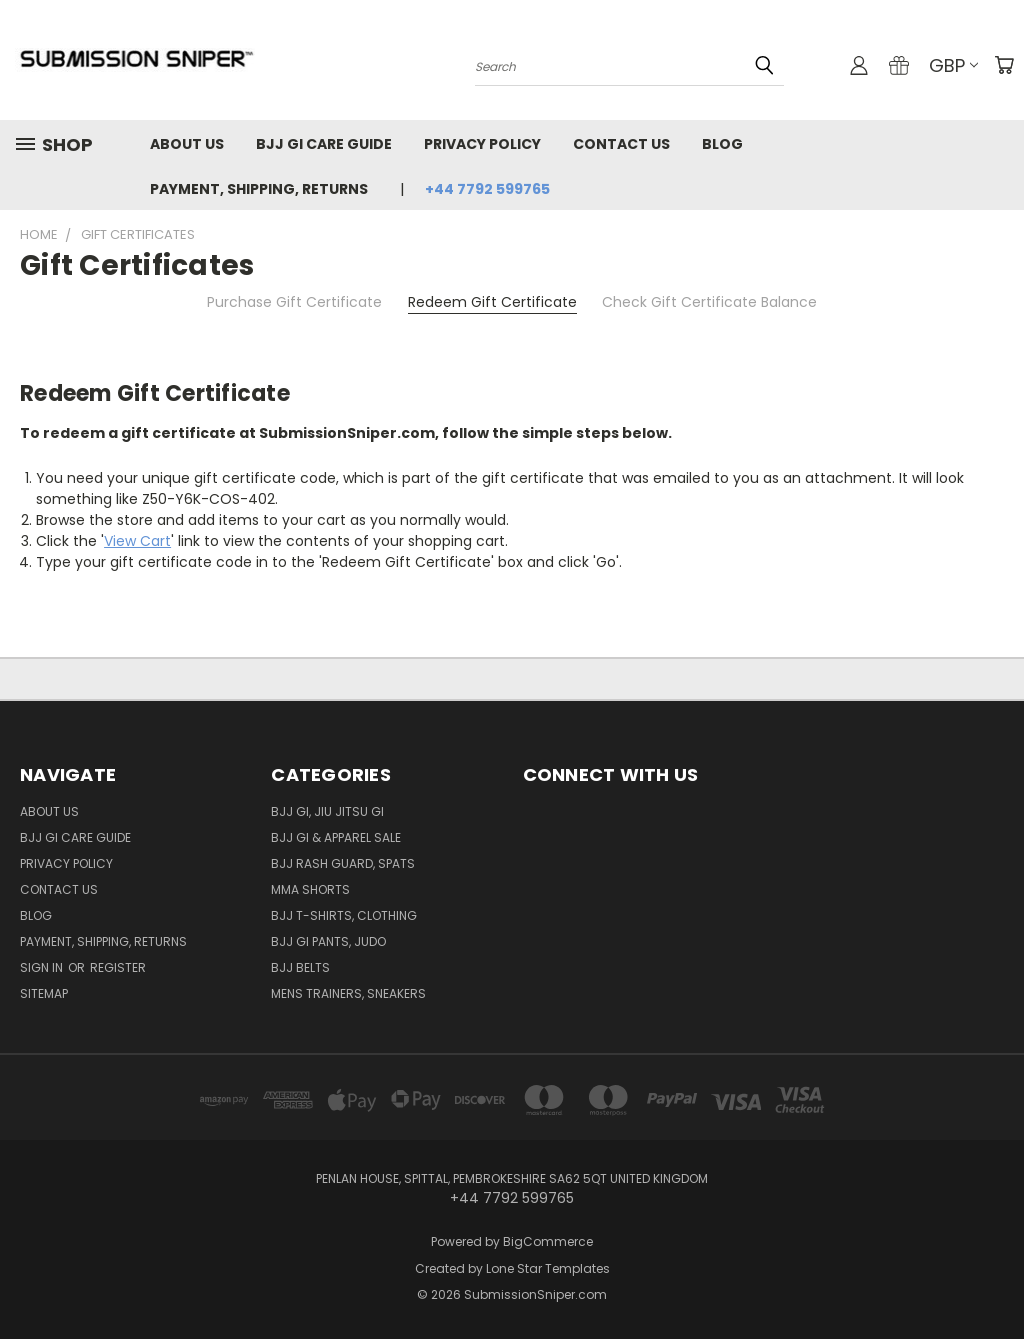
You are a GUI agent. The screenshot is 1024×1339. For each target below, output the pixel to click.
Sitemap (44, 993)
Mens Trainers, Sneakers (348, 993)
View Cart (137, 541)
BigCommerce (548, 1241)
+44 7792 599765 (487, 189)
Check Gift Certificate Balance (709, 302)
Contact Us (621, 144)
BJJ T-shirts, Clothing (344, 915)
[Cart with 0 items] (1004, 65)
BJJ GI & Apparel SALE (336, 837)
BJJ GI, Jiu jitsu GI (327, 811)
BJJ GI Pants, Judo (328, 941)
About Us (187, 144)
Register (118, 967)
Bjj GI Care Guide (324, 144)
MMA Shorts (310, 889)
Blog (722, 144)
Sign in (43, 967)
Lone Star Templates (548, 1268)
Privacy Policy (482, 144)
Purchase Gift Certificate (294, 302)
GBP (953, 65)
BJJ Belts (300, 967)
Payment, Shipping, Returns (259, 189)
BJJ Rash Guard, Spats (343, 863)
